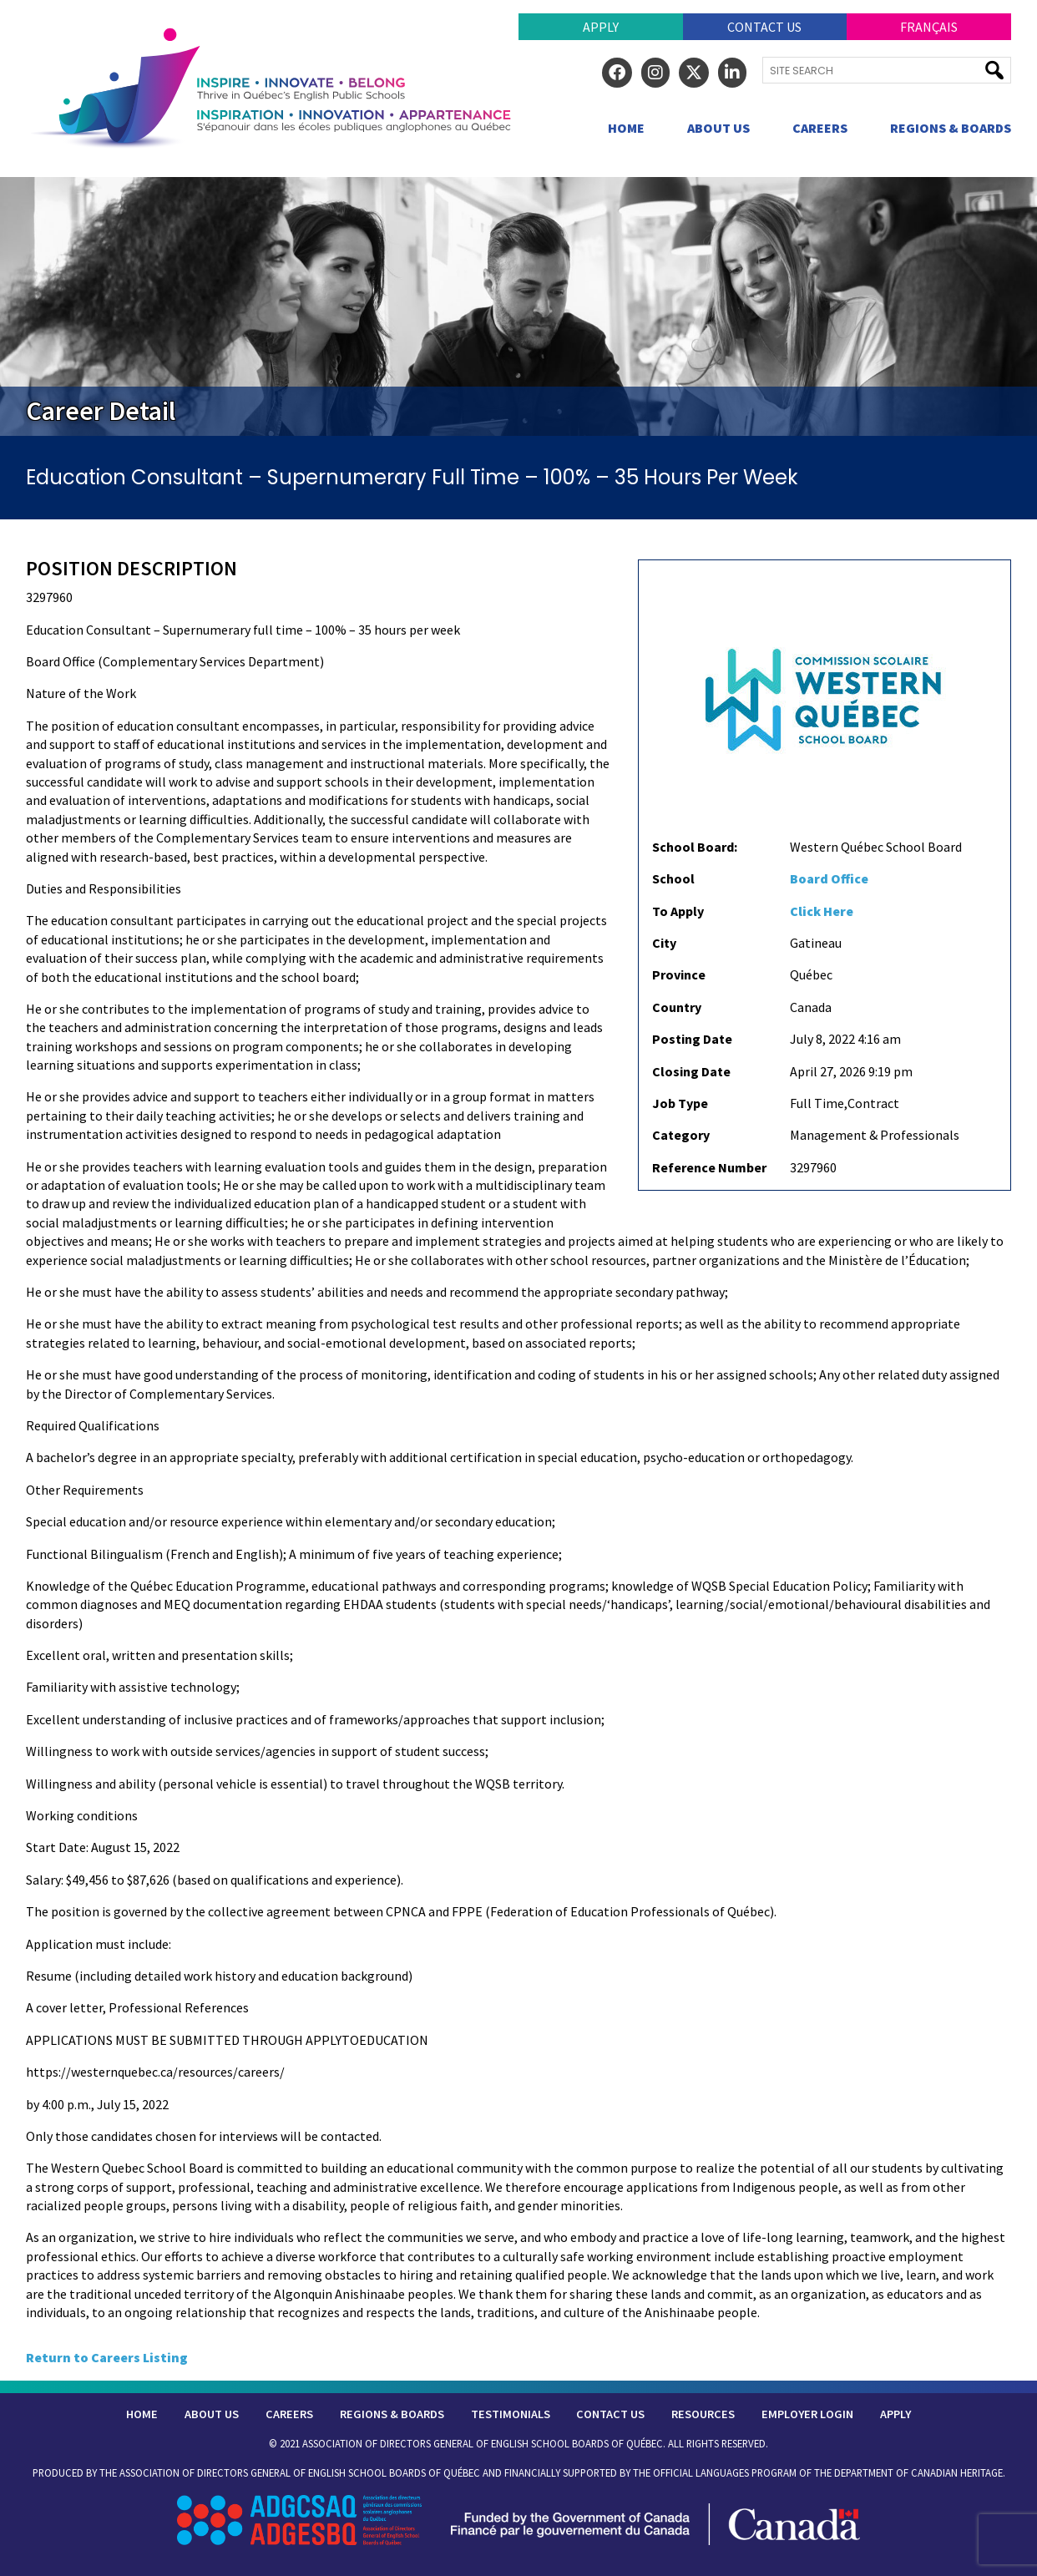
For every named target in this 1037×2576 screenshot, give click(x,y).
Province (679, 974)
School (673, 878)
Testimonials (510, 2414)
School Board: (694, 846)
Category (681, 1134)
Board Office (829, 878)
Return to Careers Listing (107, 2357)
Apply (601, 26)
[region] (518, 306)
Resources (703, 2414)
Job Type (680, 1103)
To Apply (678, 911)
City (664, 942)
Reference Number (709, 1167)
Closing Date (691, 1071)
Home (626, 127)
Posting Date (692, 1038)
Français (929, 26)
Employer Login (807, 2414)
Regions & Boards (950, 127)
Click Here (821, 911)
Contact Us (764, 26)
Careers (819, 127)
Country (676, 1007)
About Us (718, 127)
